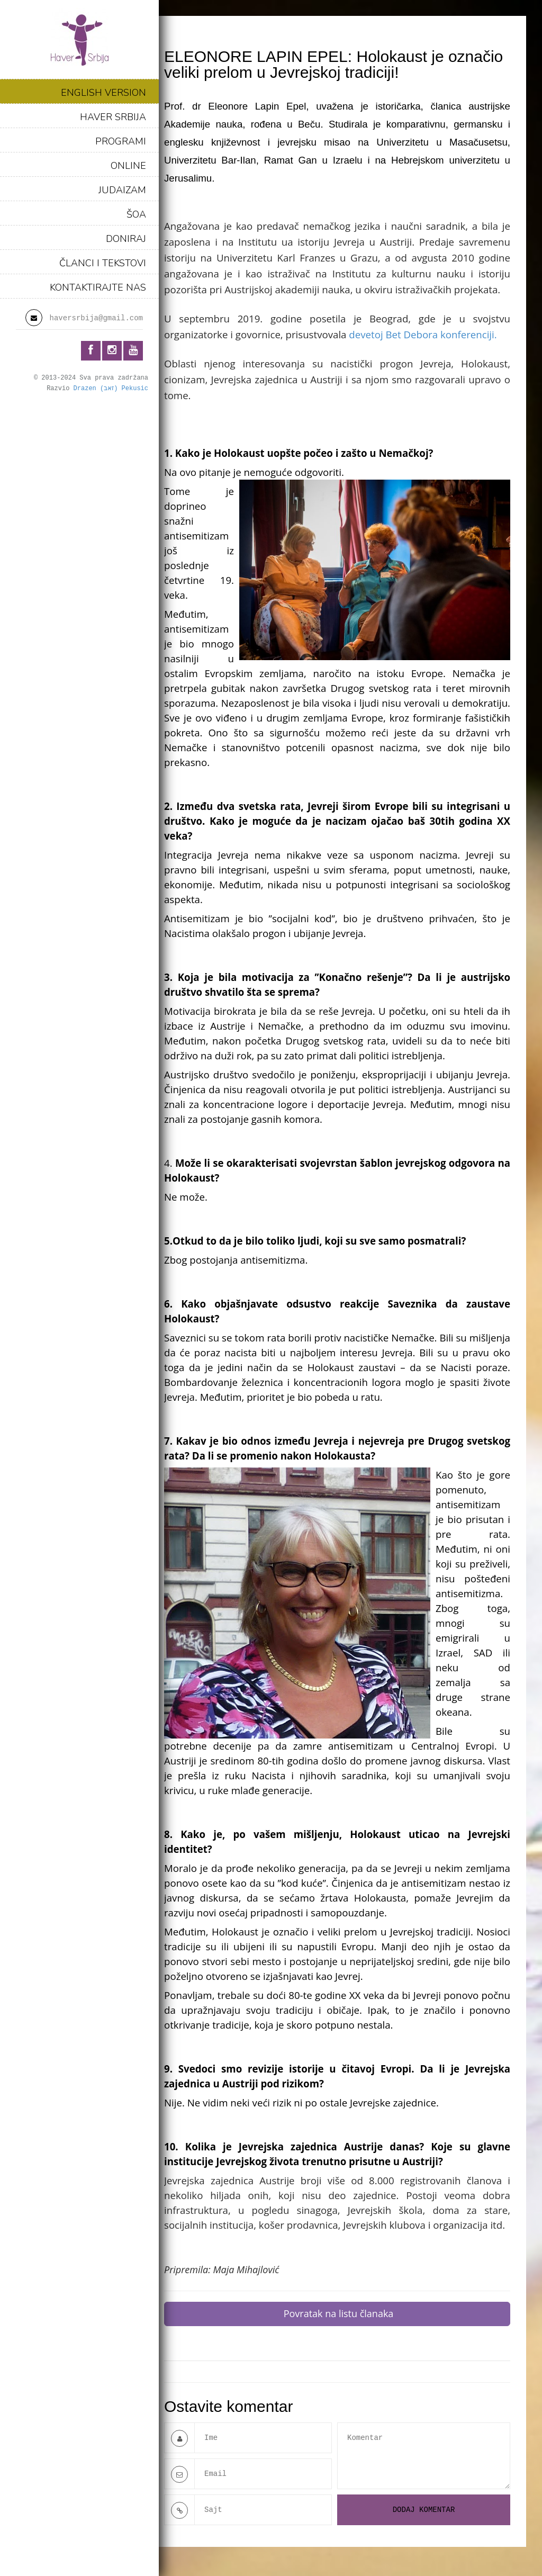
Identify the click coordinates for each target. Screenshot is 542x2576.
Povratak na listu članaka (339, 2313)
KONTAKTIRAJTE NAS (98, 287)
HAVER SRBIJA (113, 117)
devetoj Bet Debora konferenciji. (422, 334)
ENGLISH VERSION (103, 92)
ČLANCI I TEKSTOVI (102, 263)
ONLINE (128, 165)
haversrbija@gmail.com (96, 318)
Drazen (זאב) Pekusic (111, 388)
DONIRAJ (126, 238)
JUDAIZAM (122, 190)
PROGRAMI (120, 141)
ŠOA (136, 214)
